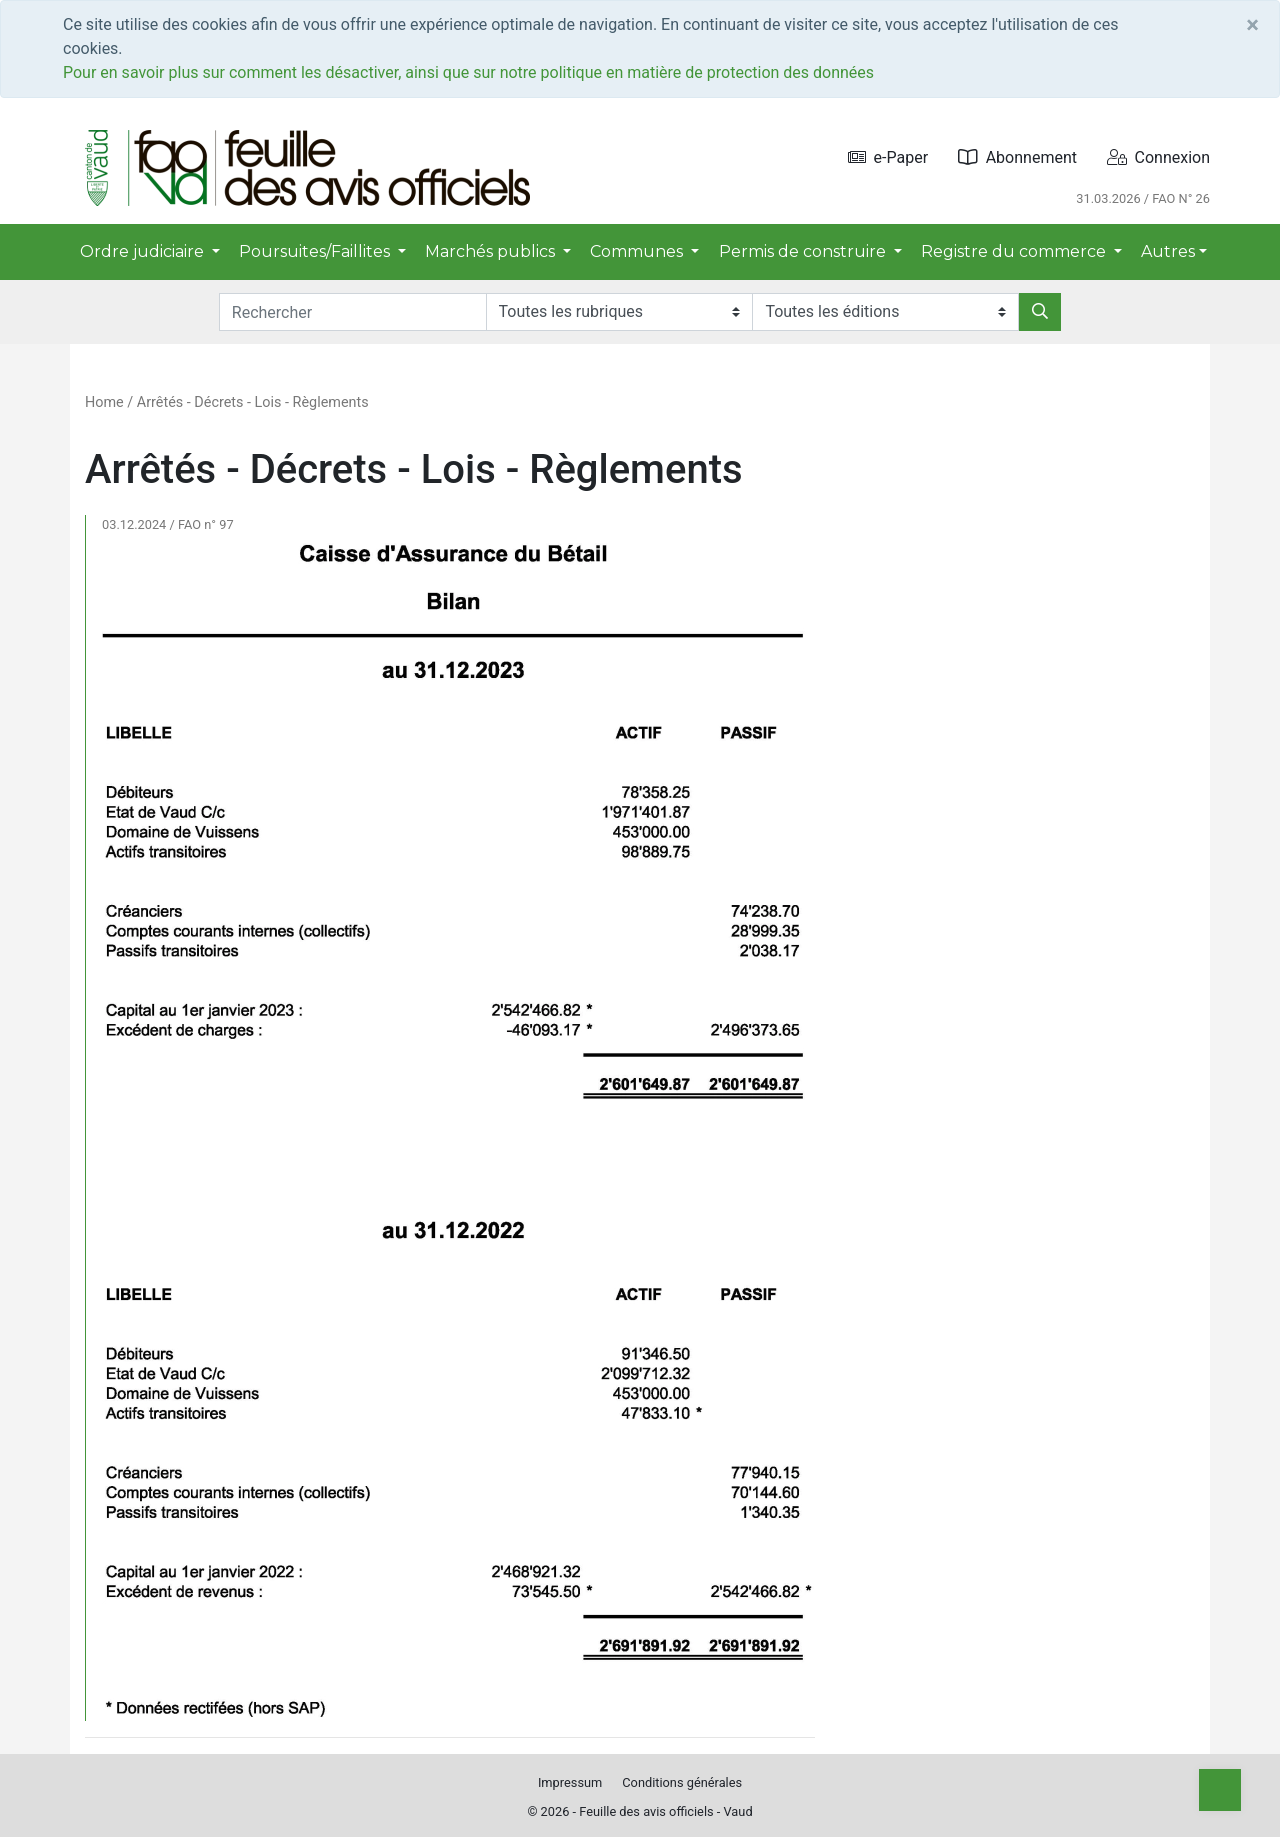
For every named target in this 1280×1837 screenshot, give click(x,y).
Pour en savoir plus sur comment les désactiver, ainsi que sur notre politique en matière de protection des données (468, 72)
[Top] (1220, 1790)
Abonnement (1017, 157)
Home (104, 402)
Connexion (1158, 157)
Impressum (570, 1782)
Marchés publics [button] (492, 251)
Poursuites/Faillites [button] (316, 251)
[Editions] (885, 312)
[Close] (1252, 25)
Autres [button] (1168, 251)
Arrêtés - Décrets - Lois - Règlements (253, 402)
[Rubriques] (619, 312)
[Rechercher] (1040, 312)
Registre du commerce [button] (1015, 251)
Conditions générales (682, 1782)
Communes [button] (638, 251)
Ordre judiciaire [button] (144, 251)
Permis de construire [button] (804, 251)
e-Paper (888, 157)
